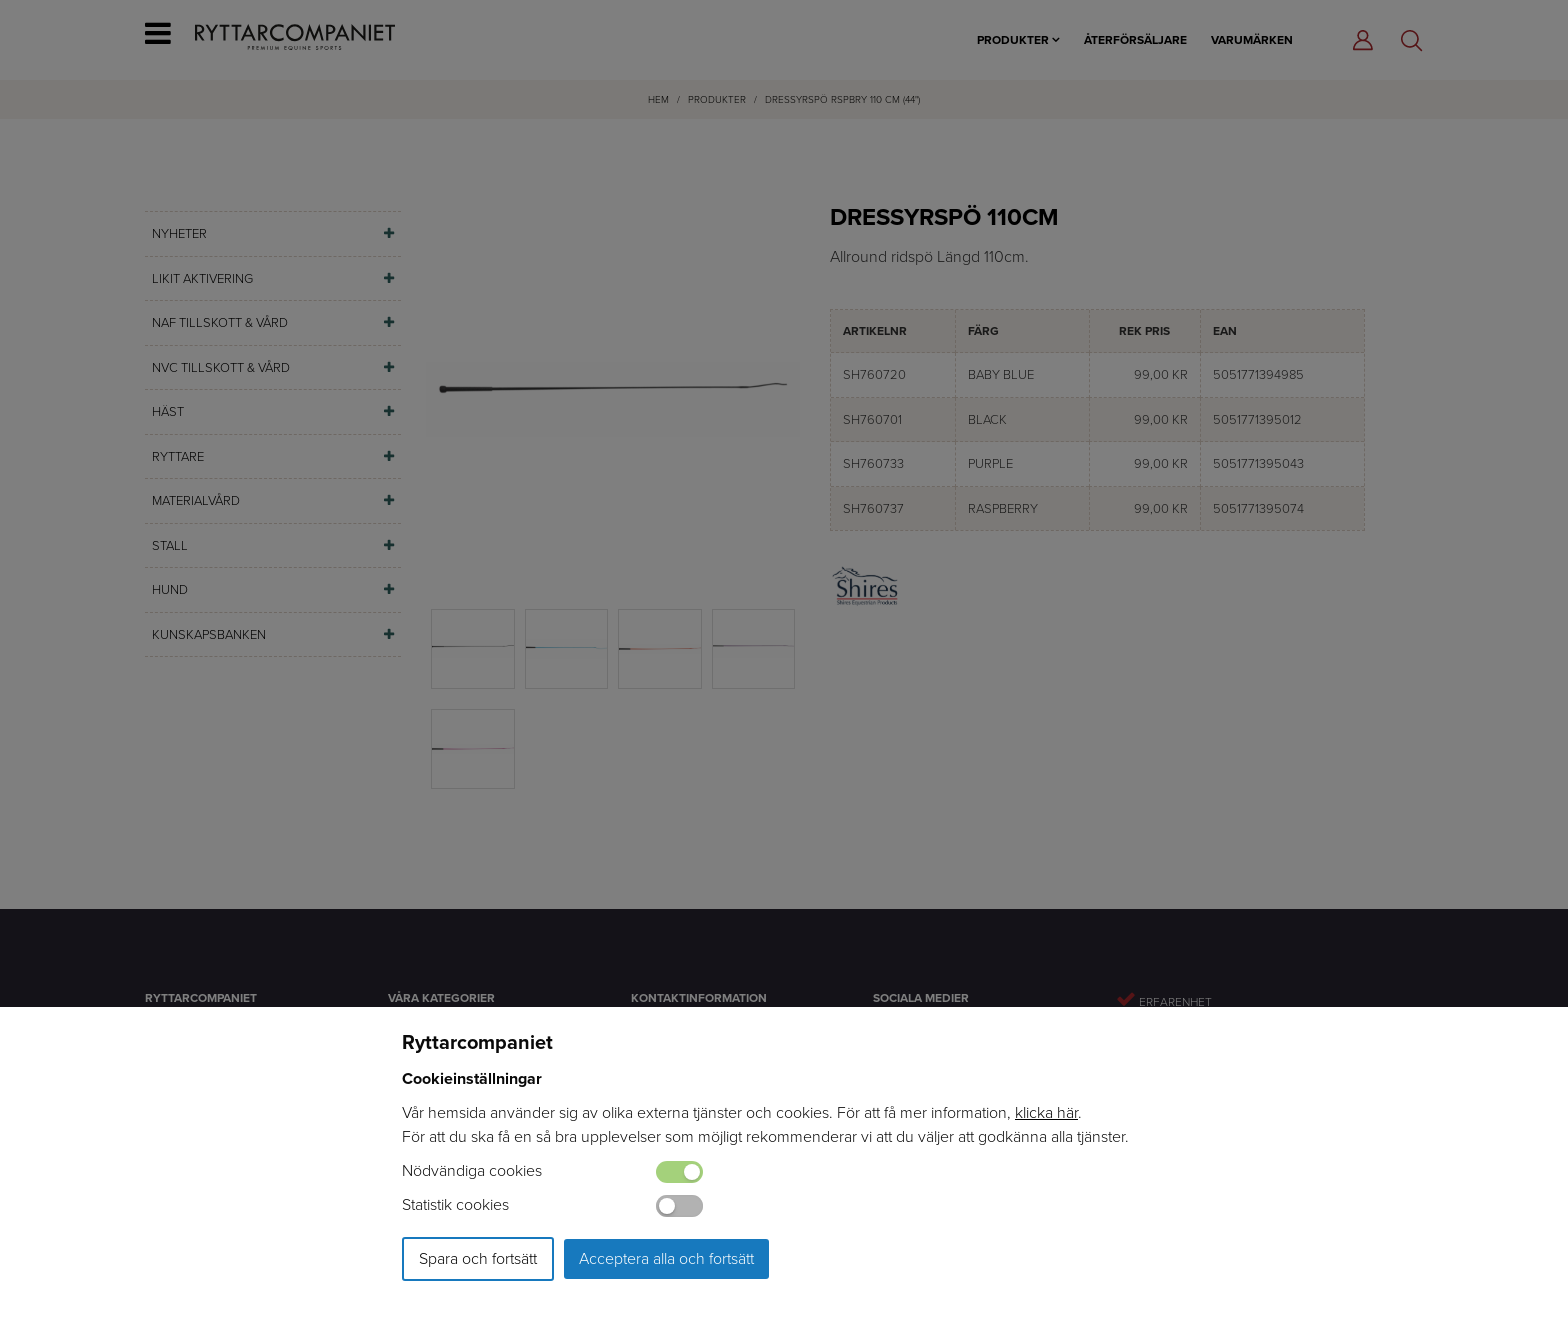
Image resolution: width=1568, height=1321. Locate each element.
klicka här (1046, 1112)
